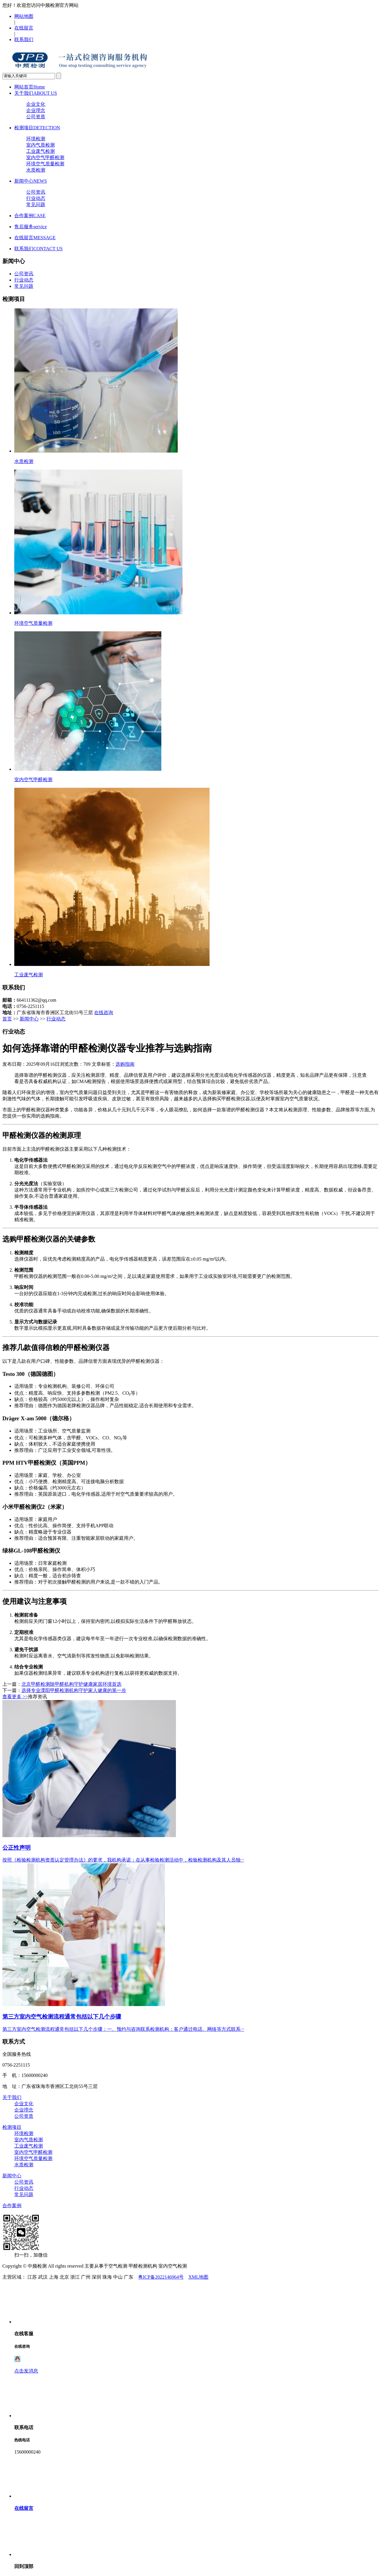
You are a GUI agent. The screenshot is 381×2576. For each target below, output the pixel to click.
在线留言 (23, 27)
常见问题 (35, 204)
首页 (7, 1018)
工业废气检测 (40, 151)
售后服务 (30, 226)
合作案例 (30, 215)
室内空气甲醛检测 (45, 157)
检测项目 (37, 127)
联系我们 (23, 39)
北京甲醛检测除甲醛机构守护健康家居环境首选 (71, 1684)
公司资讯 (35, 192)
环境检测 (35, 138)
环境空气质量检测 (45, 163)
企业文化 (35, 104)
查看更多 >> (15, 1696)
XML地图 (198, 2277)
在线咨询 (103, 1012)
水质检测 (35, 170)
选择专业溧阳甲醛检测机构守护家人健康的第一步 (73, 1690)
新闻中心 (30, 181)
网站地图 (23, 16)
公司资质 (35, 116)
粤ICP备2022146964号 (161, 2277)
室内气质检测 (40, 144)
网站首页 (29, 86)
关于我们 (35, 93)
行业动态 (35, 198)
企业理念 (35, 110)
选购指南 (125, 1064)
